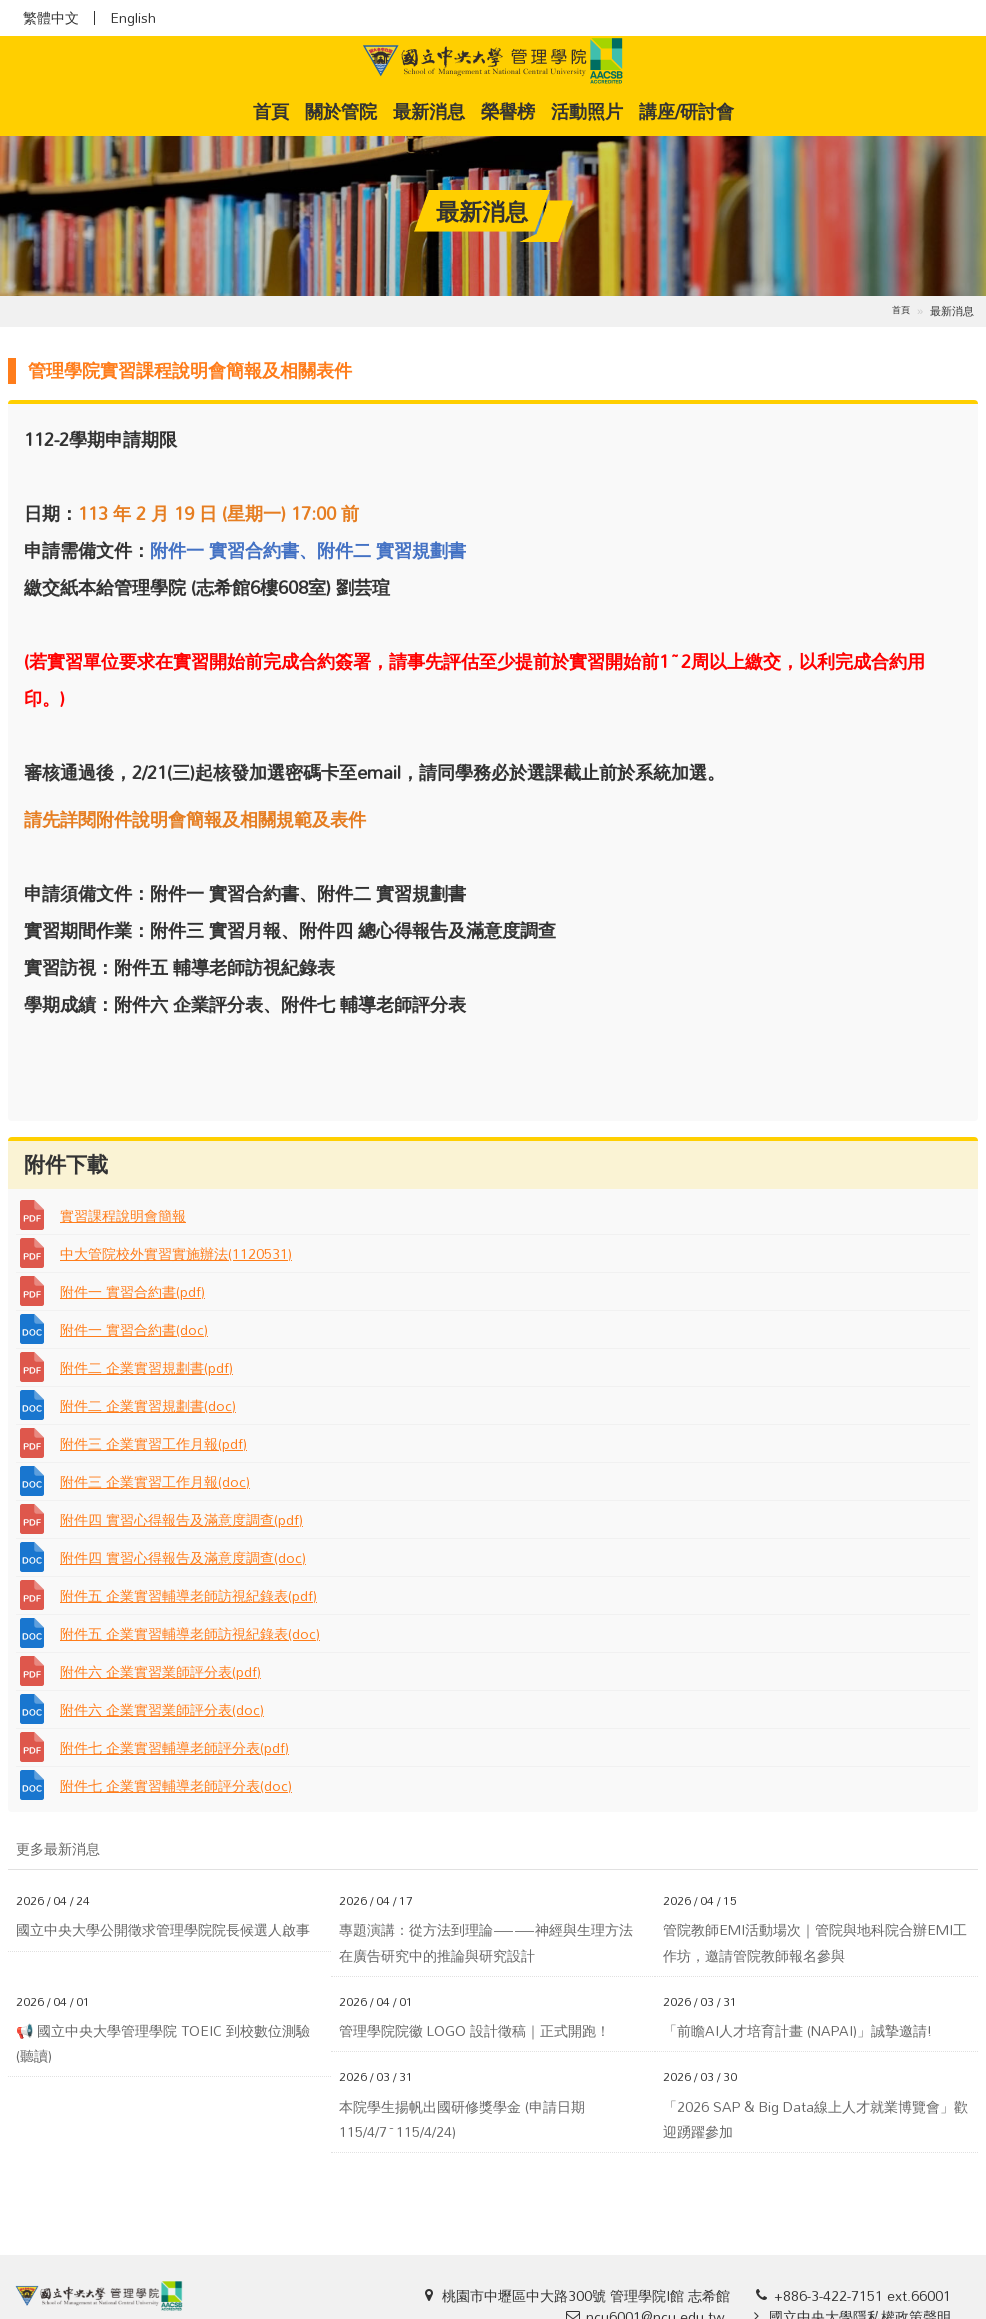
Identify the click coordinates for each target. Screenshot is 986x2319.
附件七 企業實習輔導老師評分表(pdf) (174, 1747)
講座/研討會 (686, 111)
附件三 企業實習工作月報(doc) (155, 1481)
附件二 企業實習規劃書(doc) (148, 1405)
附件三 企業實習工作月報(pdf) (153, 1443)
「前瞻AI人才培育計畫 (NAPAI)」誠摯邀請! (797, 2030)
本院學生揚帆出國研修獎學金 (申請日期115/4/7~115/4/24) (462, 2119)
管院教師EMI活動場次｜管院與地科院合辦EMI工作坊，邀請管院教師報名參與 (815, 1942)
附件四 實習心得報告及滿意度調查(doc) (183, 1557)
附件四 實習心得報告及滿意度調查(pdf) (181, 1519)
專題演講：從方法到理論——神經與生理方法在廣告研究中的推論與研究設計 (486, 1942)
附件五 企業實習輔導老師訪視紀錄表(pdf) (188, 1595)
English (133, 18)
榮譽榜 (508, 111)
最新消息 (429, 111)
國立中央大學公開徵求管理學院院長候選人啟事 (163, 1929)
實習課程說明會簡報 (123, 1215)
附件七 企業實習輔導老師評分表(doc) (176, 1785)
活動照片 (587, 111)
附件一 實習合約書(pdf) (132, 1291)
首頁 (275, 110)
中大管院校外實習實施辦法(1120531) (176, 1253)
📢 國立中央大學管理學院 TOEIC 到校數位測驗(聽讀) (163, 2043)
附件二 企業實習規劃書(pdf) (146, 1367)
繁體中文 (51, 18)
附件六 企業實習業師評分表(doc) (162, 1709)
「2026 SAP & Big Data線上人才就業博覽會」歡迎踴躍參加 (815, 2119)
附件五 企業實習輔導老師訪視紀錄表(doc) (190, 1633)
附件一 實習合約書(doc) (134, 1329)
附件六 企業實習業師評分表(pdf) (160, 1671)
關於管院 (341, 111)
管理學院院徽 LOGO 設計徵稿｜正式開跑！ (474, 2030)
